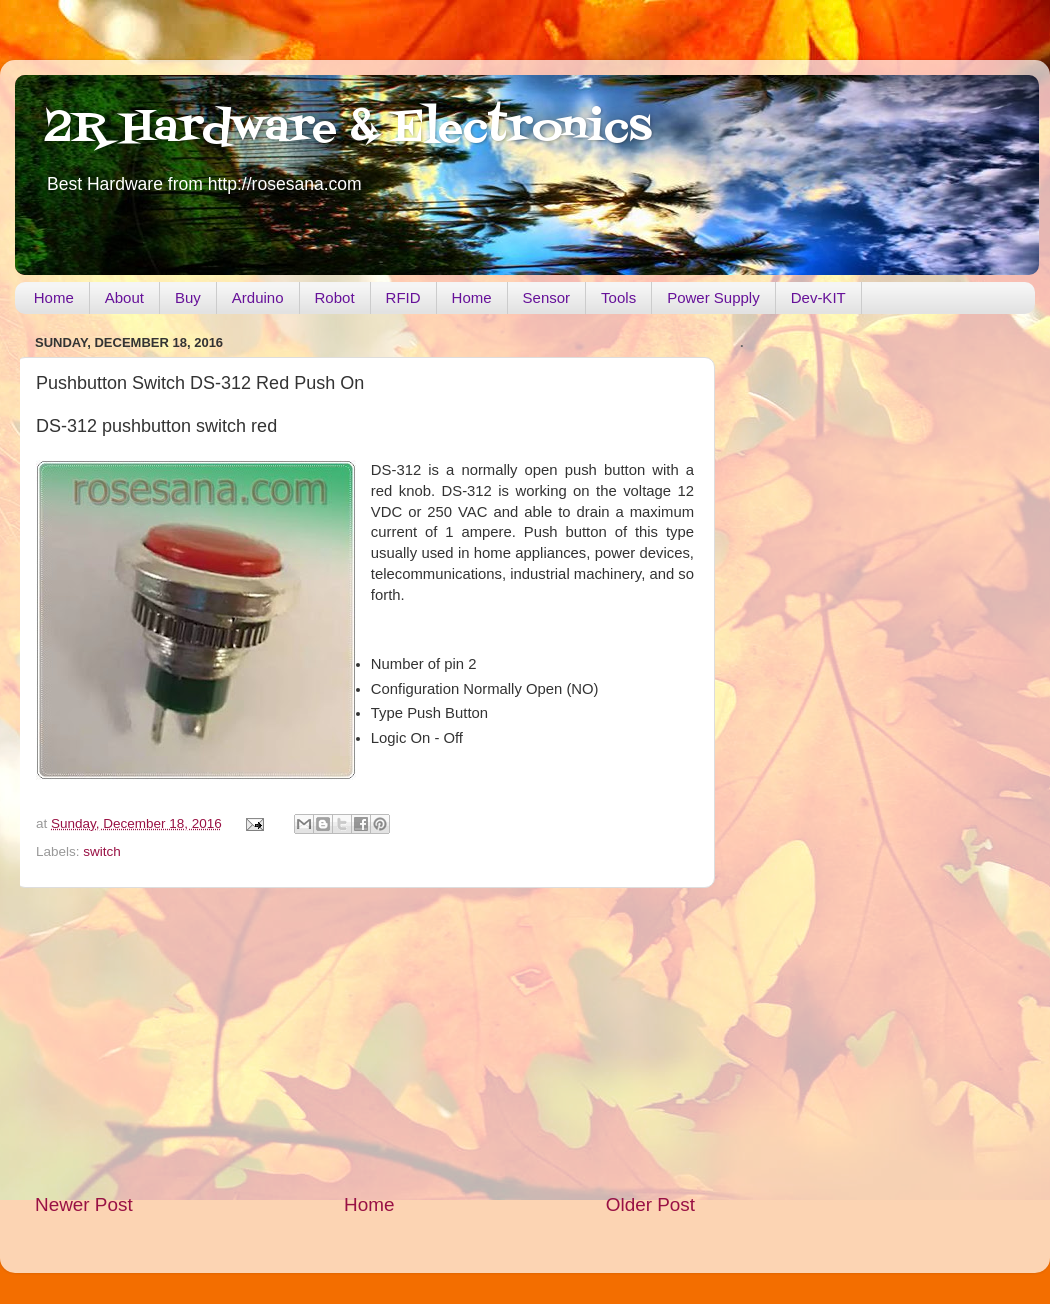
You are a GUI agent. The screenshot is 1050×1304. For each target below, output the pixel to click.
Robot (335, 297)
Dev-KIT (818, 297)
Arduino (258, 297)
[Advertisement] (365, 1040)
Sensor (547, 297)
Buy (188, 297)
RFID (403, 297)
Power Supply (713, 297)
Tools (618, 297)
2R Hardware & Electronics (348, 129)
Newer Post (84, 1204)
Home (54, 297)
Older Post (650, 1204)
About (124, 297)
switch (102, 851)
